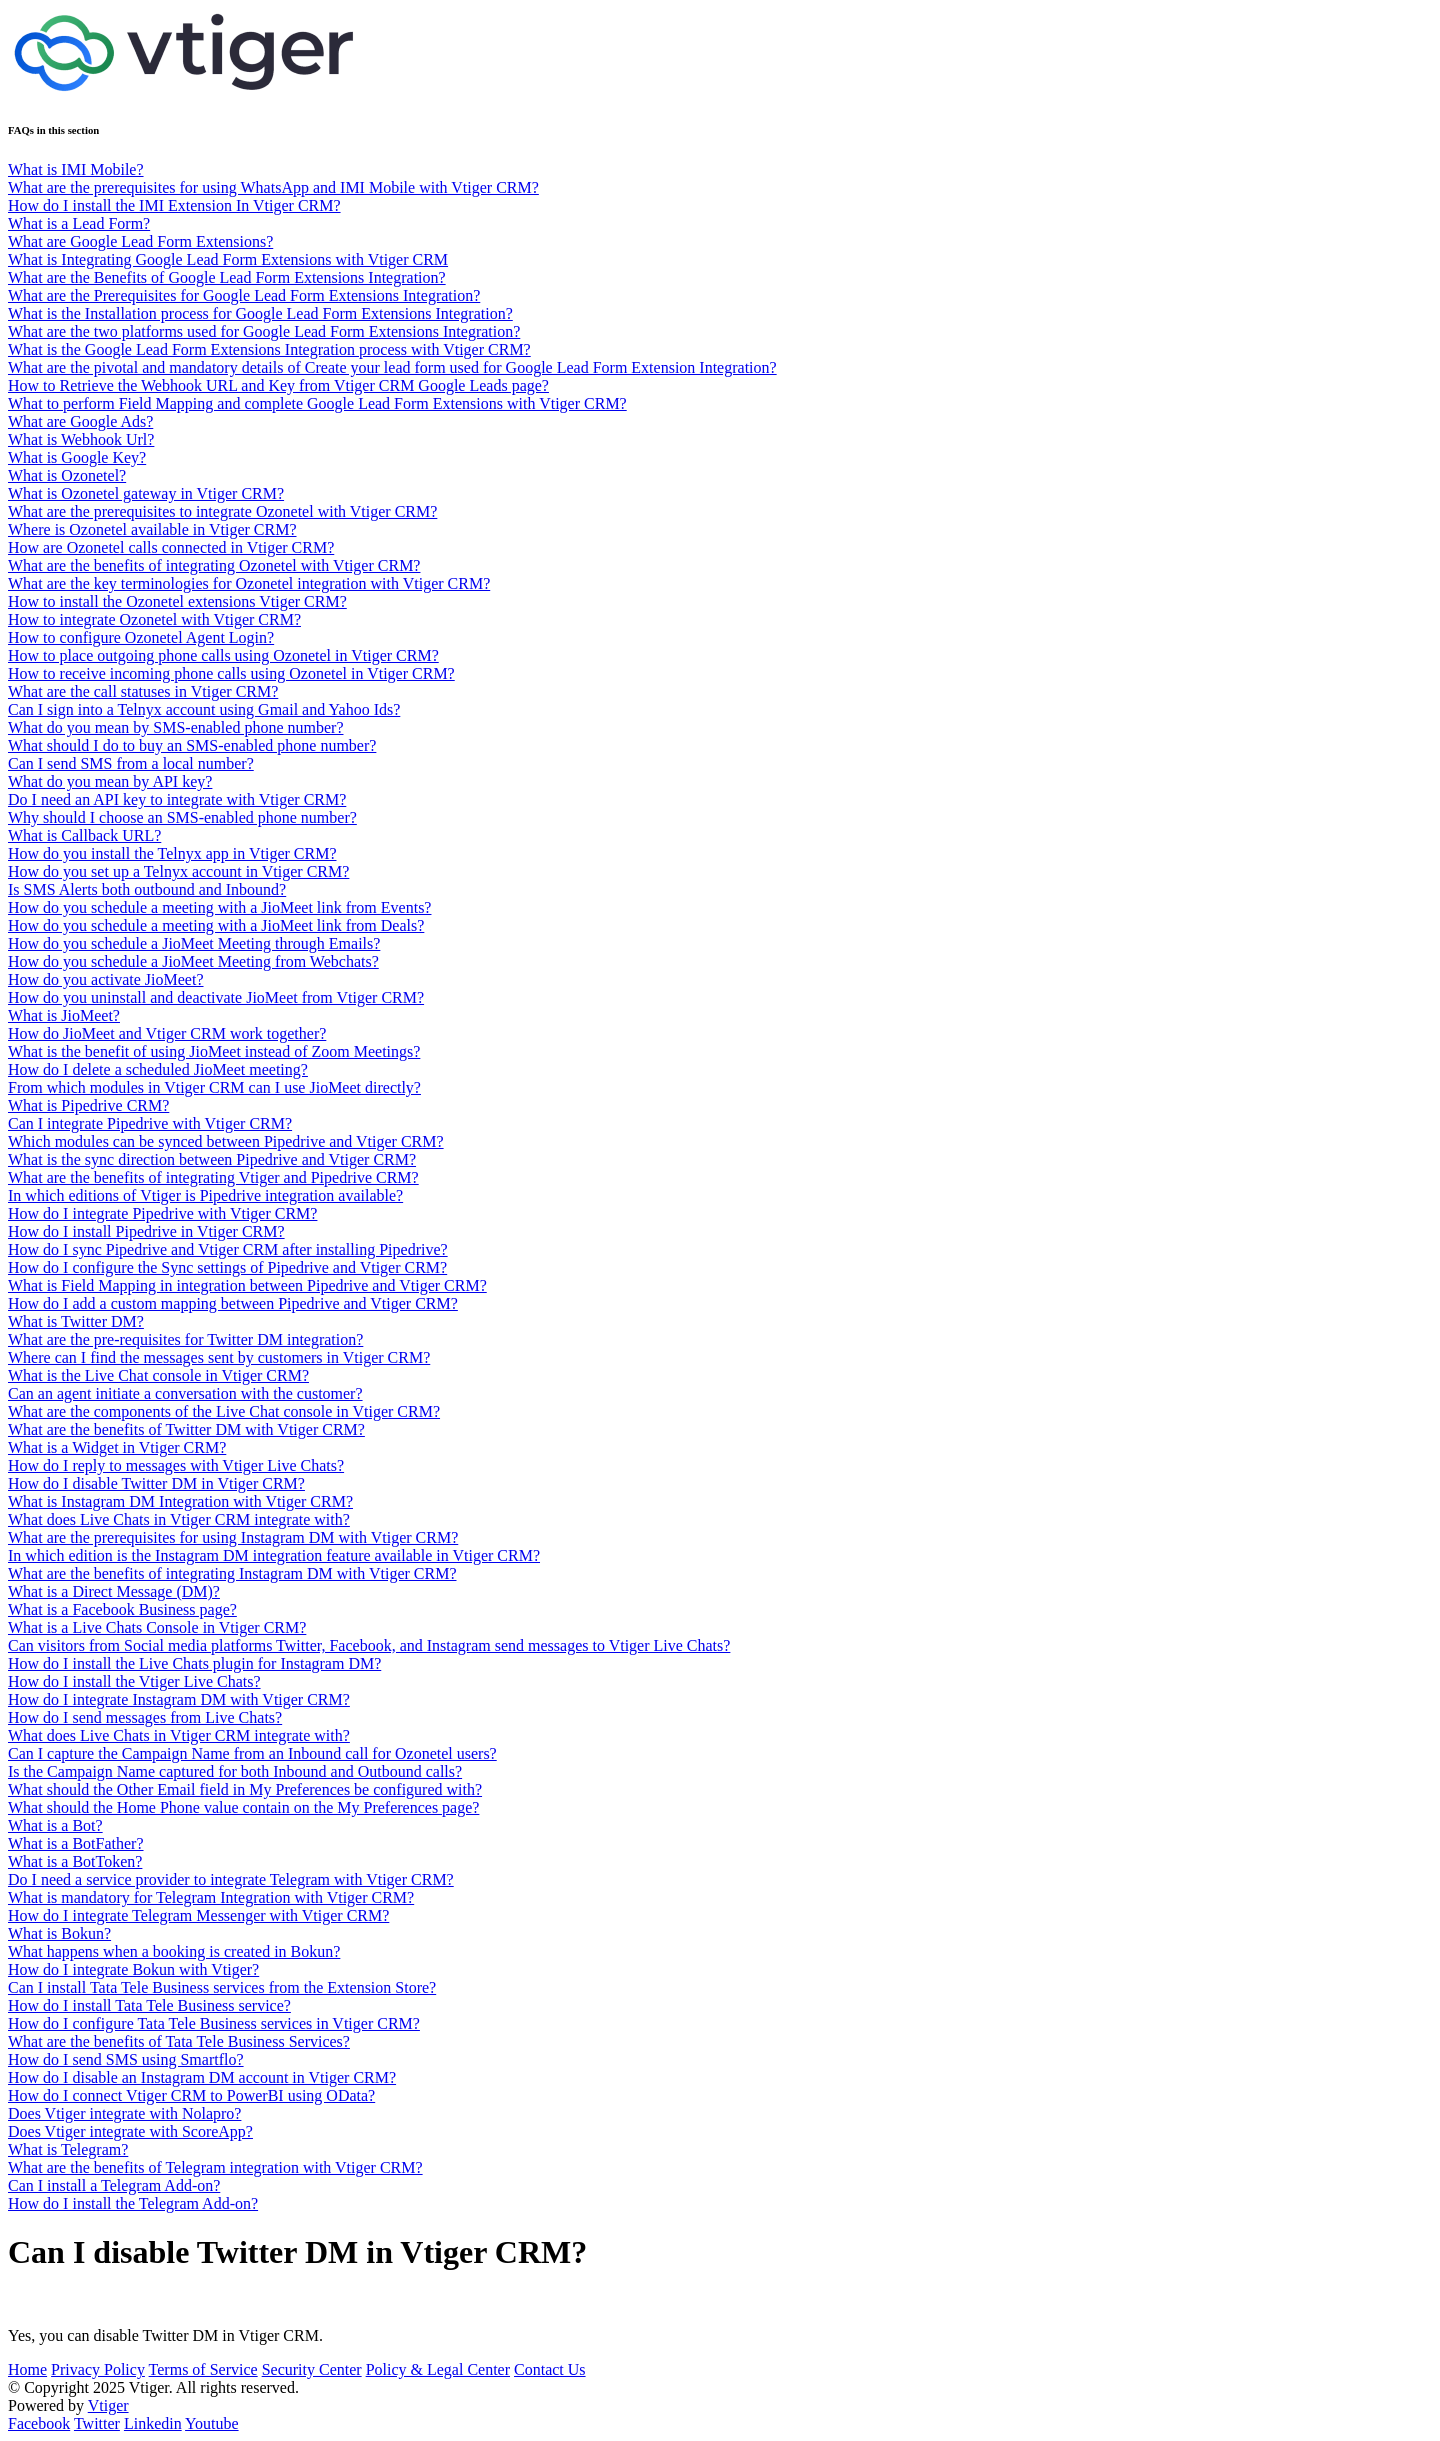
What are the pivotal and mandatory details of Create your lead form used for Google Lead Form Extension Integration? (392, 367)
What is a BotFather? (76, 1843)
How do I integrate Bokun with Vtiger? (133, 1969)
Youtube (212, 2423)
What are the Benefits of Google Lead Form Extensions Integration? (227, 277)
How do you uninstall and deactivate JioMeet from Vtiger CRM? (216, 997)
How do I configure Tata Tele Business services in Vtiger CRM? (214, 2023)
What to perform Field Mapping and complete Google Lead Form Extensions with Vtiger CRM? (317, 403)
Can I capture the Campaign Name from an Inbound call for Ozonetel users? (252, 1753)
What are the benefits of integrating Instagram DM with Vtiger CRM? (232, 1573)
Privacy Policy (98, 2369)
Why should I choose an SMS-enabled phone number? (182, 817)
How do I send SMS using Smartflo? (126, 2059)
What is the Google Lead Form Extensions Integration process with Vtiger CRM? (269, 349)
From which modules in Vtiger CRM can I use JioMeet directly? (214, 1087)
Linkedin (153, 2423)
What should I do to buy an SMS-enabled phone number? (192, 745)
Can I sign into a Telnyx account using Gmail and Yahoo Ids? (204, 709)
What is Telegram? (68, 2149)
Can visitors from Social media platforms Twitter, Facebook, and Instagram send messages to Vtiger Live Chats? (369, 1645)
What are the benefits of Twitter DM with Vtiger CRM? (186, 1429)
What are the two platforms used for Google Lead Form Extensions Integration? (264, 331)
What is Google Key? (77, 457)
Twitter (97, 2423)
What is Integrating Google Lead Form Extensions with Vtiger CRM (228, 259)
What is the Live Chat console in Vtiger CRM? (158, 1375)
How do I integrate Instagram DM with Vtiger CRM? (179, 1699)
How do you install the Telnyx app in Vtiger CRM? (172, 853)
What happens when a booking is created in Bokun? (174, 1951)
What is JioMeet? (64, 1015)
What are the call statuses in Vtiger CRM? (143, 691)
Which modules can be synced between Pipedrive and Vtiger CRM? (226, 1141)
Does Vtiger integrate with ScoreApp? (130, 2131)
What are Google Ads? (80, 421)
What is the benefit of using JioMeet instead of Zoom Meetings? (214, 1051)
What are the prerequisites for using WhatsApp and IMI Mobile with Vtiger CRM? (273, 187)
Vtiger (108, 2405)
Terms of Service (203, 2369)
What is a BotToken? (75, 1861)
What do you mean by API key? (110, 781)
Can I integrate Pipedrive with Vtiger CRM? (150, 1123)
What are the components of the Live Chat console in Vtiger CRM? (224, 1411)
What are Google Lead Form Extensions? (140, 241)
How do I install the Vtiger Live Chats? (134, 1681)
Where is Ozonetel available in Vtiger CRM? (152, 529)
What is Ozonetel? (67, 475)
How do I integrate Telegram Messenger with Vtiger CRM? (198, 1915)
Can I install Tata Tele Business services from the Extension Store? (222, 1987)
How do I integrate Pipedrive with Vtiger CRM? (162, 1213)
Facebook (39, 2423)
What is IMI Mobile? (76, 169)
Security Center (312, 2369)
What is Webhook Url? (81, 439)
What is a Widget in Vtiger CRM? (117, 1447)
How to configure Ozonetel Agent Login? (141, 637)
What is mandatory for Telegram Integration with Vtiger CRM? (211, 1897)
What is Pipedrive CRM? (88, 1105)
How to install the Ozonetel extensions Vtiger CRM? (177, 601)
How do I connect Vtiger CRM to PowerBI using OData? (191, 2095)
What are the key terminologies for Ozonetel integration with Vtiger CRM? (249, 583)
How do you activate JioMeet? (106, 979)
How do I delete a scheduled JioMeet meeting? (158, 1069)
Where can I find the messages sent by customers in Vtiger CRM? (219, 1357)
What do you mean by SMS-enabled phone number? (175, 727)
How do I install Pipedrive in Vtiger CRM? (146, 1231)
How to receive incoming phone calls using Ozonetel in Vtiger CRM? (231, 673)
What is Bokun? (59, 1933)
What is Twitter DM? (76, 1321)
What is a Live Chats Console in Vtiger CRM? (157, 1627)
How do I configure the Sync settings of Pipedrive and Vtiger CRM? (227, 1267)
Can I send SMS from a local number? (131, 763)
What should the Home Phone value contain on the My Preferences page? (243, 1807)
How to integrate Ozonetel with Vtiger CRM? (154, 619)
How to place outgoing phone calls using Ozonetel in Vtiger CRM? (223, 655)
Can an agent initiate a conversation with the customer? (185, 1393)
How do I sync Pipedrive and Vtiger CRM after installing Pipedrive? (228, 1249)
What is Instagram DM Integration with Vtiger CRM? (180, 1501)
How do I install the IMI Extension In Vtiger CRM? (174, 205)
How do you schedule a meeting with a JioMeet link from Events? (219, 907)
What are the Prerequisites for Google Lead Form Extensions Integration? (244, 295)
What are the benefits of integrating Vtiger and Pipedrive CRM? (213, 1177)
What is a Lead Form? (79, 223)
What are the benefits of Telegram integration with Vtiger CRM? (215, 2167)
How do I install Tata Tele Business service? (149, 2005)
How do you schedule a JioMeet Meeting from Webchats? (193, 961)
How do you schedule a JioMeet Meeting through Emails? (194, 943)
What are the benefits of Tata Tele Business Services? (179, 2041)
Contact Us (550, 2369)
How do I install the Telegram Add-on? (133, 2203)
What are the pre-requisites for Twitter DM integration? (185, 1339)
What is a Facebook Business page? (122, 1609)
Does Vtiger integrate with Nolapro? (124, 2113)
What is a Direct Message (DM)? (114, 1591)
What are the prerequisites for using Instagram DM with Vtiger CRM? (233, 1537)
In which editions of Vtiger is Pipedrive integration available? (205, 1195)
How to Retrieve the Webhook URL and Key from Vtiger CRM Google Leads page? (278, 385)
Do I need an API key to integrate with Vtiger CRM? (177, 799)
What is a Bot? (55, 1825)
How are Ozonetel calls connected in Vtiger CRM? (171, 547)
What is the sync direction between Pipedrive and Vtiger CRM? (212, 1159)
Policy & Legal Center (438, 2369)
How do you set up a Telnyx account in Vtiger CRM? (178, 871)
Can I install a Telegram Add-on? (114, 2185)
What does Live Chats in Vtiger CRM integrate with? (179, 1519)
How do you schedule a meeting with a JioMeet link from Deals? (216, 925)
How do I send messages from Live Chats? (145, 1717)
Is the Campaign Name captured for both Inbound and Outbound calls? (235, 1771)
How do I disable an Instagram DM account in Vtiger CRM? (202, 2077)
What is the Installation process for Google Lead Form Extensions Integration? (260, 313)
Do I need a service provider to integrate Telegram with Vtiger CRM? (231, 1879)
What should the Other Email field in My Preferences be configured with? (245, 1789)
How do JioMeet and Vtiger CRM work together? (167, 1033)
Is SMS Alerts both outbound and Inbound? (147, 889)
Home (27, 2369)
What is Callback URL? (84, 835)
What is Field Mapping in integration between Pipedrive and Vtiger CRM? (247, 1285)
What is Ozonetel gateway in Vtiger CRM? (146, 493)
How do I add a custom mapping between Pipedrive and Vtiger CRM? (233, 1303)
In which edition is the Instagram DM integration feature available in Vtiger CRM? (274, 1555)
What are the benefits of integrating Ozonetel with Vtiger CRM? (214, 565)
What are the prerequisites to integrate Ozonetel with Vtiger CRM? (222, 511)
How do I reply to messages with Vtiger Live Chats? (176, 1465)
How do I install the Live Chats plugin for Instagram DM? (194, 1663)
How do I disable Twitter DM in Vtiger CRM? (156, 1483)
